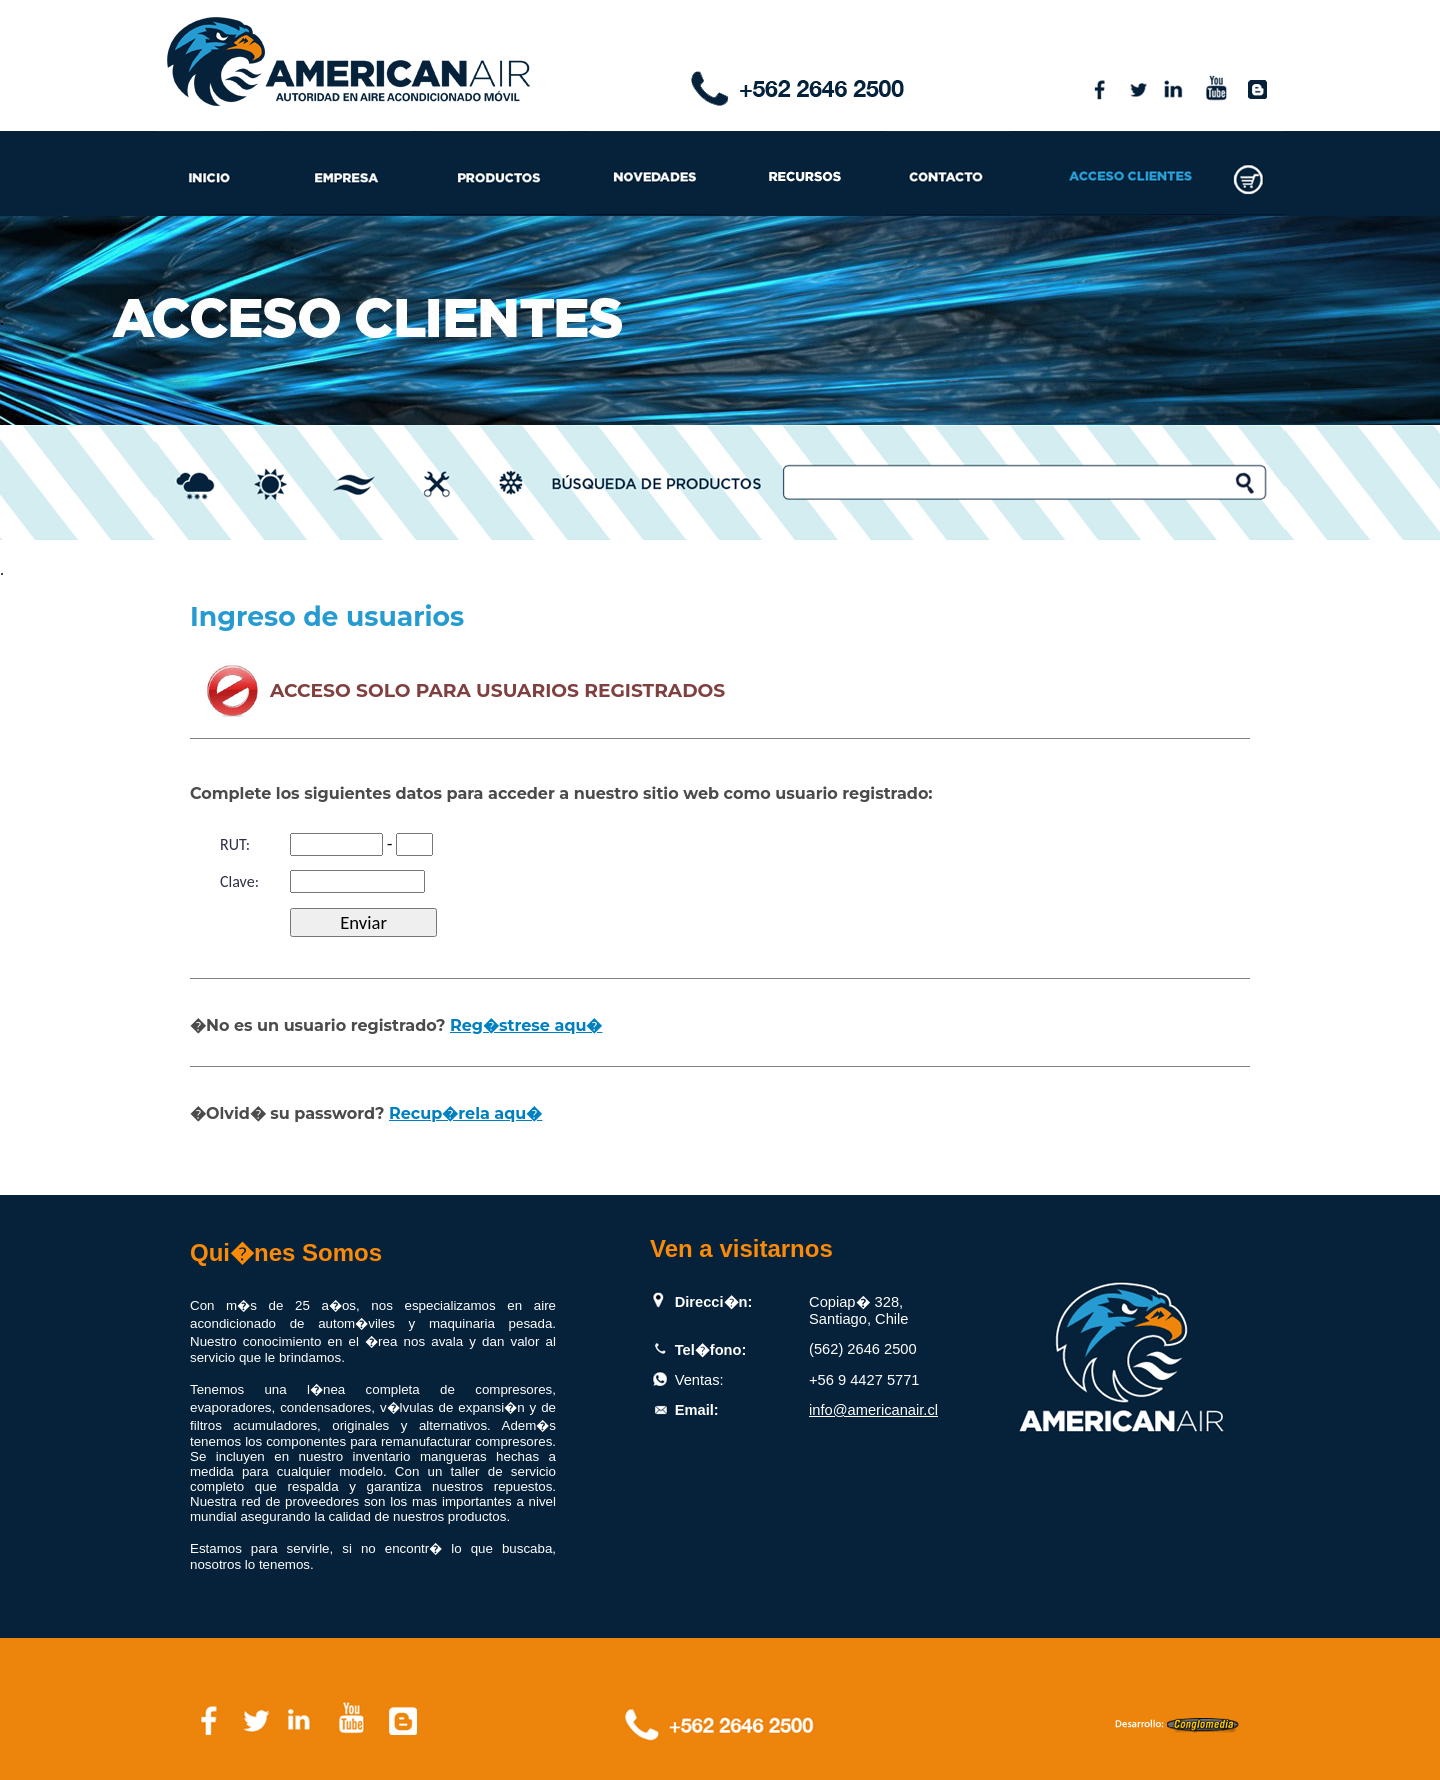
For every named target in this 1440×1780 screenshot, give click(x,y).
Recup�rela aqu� (465, 1113)
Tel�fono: (711, 1350)
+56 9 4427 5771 (864, 1380)
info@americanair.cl (873, 1410)
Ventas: (699, 1380)
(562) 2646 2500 (863, 1349)
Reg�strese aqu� (526, 1025)
